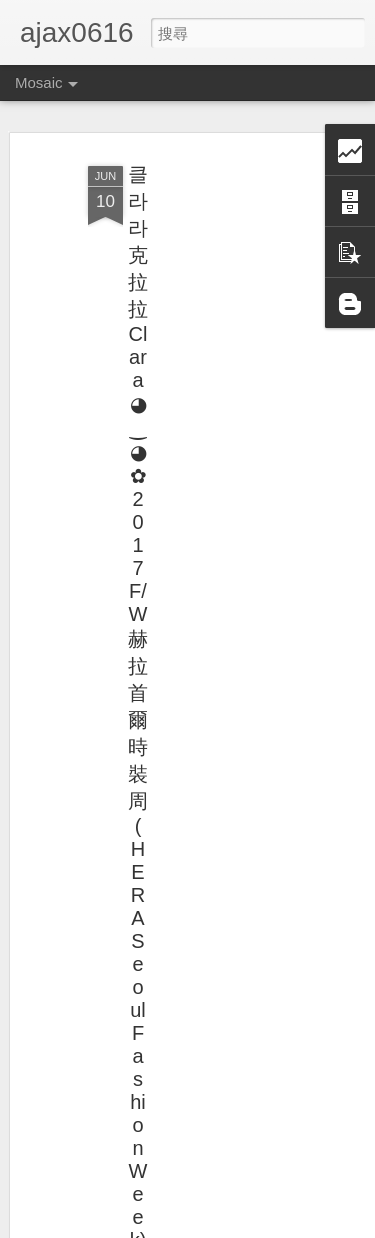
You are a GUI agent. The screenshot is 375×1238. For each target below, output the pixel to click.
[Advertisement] (203, 471)
